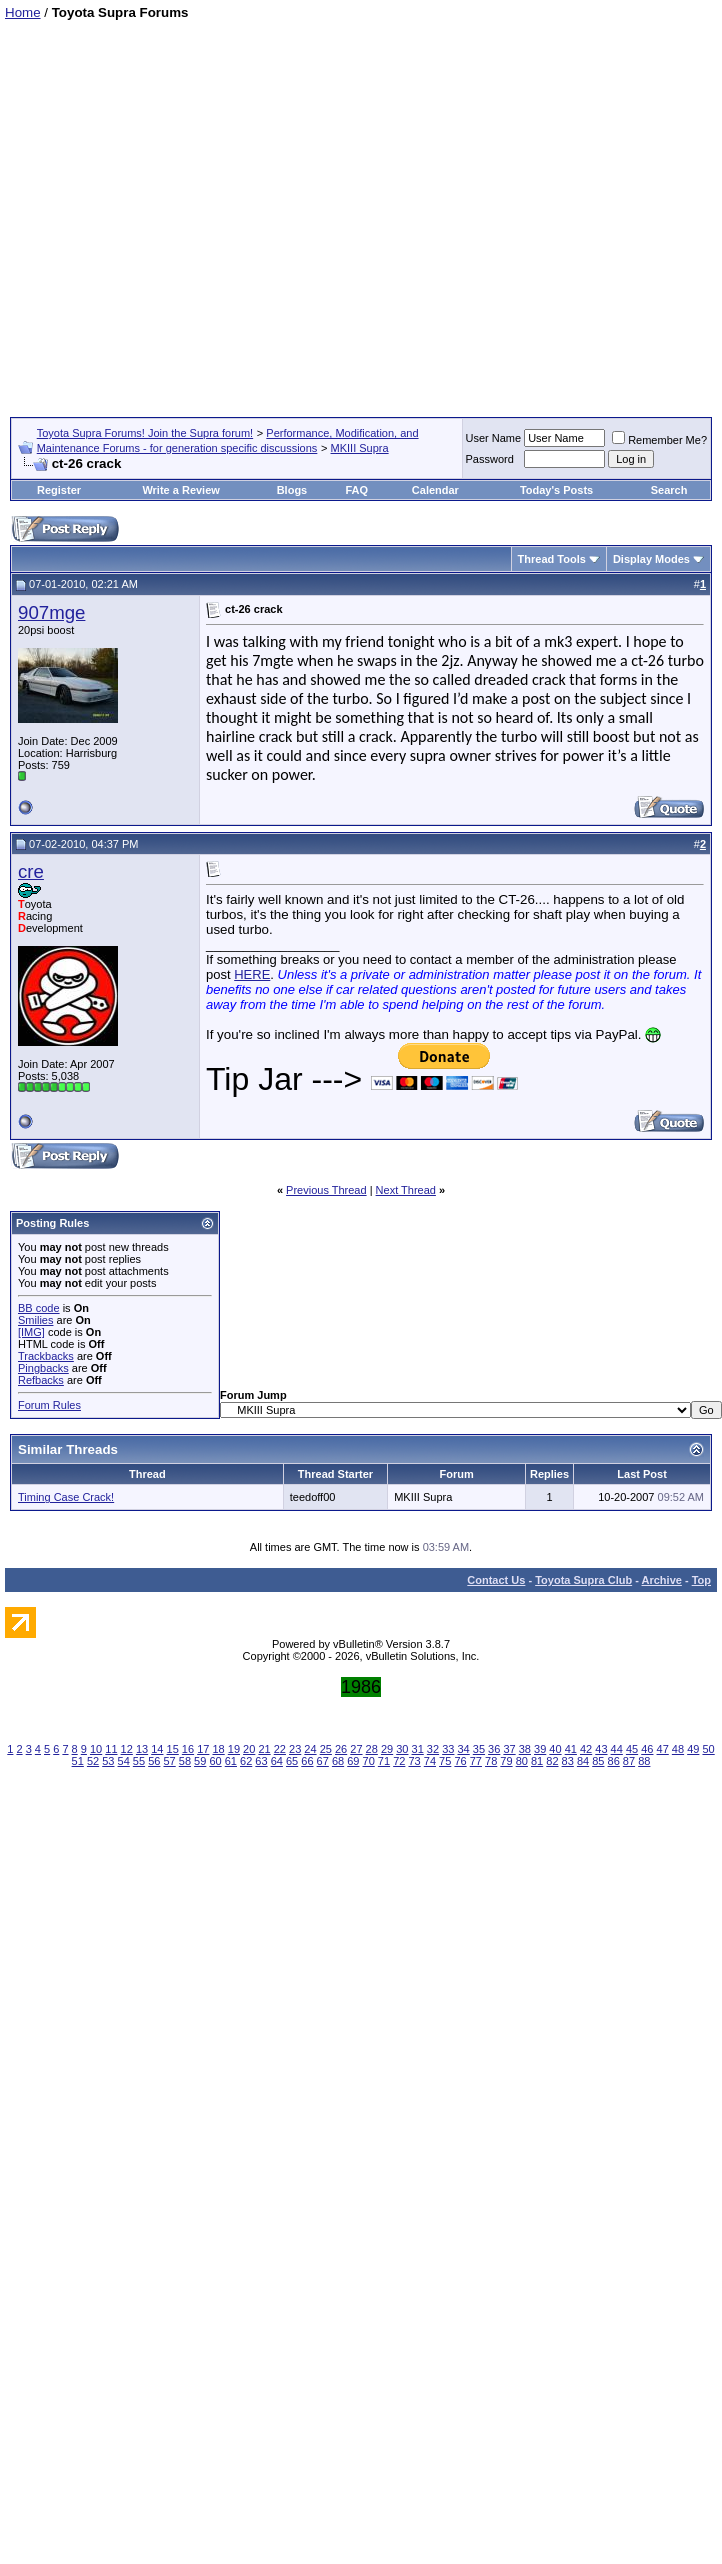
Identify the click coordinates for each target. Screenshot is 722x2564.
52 (93, 1761)
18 (218, 1749)
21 (264, 1749)
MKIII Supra (360, 448)
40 (555, 1749)
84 (583, 1761)
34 (463, 1749)
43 (601, 1749)
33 (448, 1749)
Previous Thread (326, 1190)
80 (522, 1761)
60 (215, 1761)
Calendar (435, 490)
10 (96, 1749)
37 (509, 1749)
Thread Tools (552, 559)
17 (203, 1749)
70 (369, 1761)
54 (124, 1761)
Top (701, 1580)
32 (433, 1749)
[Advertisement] (191, 211)
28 (372, 1749)
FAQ (356, 490)
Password (490, 459)
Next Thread (406, 1190)
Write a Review (180, 490)
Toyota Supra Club (583, 1580)
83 (568, 1761)
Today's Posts (556, 490)
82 (552, 1761)
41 (571, 1749)
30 (402, 1749)
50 (708, 1749)
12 (127, 1749)
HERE (252, 974)
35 (479, 1749)
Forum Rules (49, 1405)
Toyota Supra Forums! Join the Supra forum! (145, 433)
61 (231, 1761)
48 (678, 1749)
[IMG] (31, 1332)
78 (491, 1761)
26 (341, 1749)
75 (445, 1761)
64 (277, 1761)
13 (142, 1749)
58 (185, 1761)
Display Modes (651, 559)
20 (249, 1749)
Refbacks (41, 1380)
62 (246, 1761)
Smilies (35, 1320)
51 (78, 1761)
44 (617, 1749)
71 (384, 1761)
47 (663, 1749)
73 (414, 1761)
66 (307, 1761)
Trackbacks (46, 1356)
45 (632, 1749)
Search (669, 490)
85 (598, 1761)
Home (23, 12)
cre (31, 871)
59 (200, 1761)
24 (310, 1749)
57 (169, 1761)
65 (292, 1761)
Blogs (292, 490)
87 (629, 1761)
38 (525, 1749)
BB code (39, 1308)
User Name (494, 438)
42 (586, 1749)
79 (506, 1761)
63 (261, 1761)
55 (139, 1761)
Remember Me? (659, 440)
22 (280, 1749)
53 (108, 1761)
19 (234, 1749)
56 (154, 1761)
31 (418, 1749)
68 (338, 1761)
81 (537, 1761)
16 (188, 1749)
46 (647, 1749)
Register (59, 490)
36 (494, 1749)
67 (323, 1761)
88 (644, 1761)
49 (693, 1749)
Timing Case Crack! (66, 1497)
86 (614, 1761)
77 (476, 1761)
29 (387, 1749)
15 (173, 1749)
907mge (51, 612)
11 (111, 1749)
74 (430, 1761)
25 (326, 1749)
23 (295, 1749)
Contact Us (496, 1580)
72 (399, 1761)
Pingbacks (43, 1368)
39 (540, 1749)
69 (353, 1761)
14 (157, 1749)
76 (460, 1761)
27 (356, 1749)
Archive (662, 1580)
